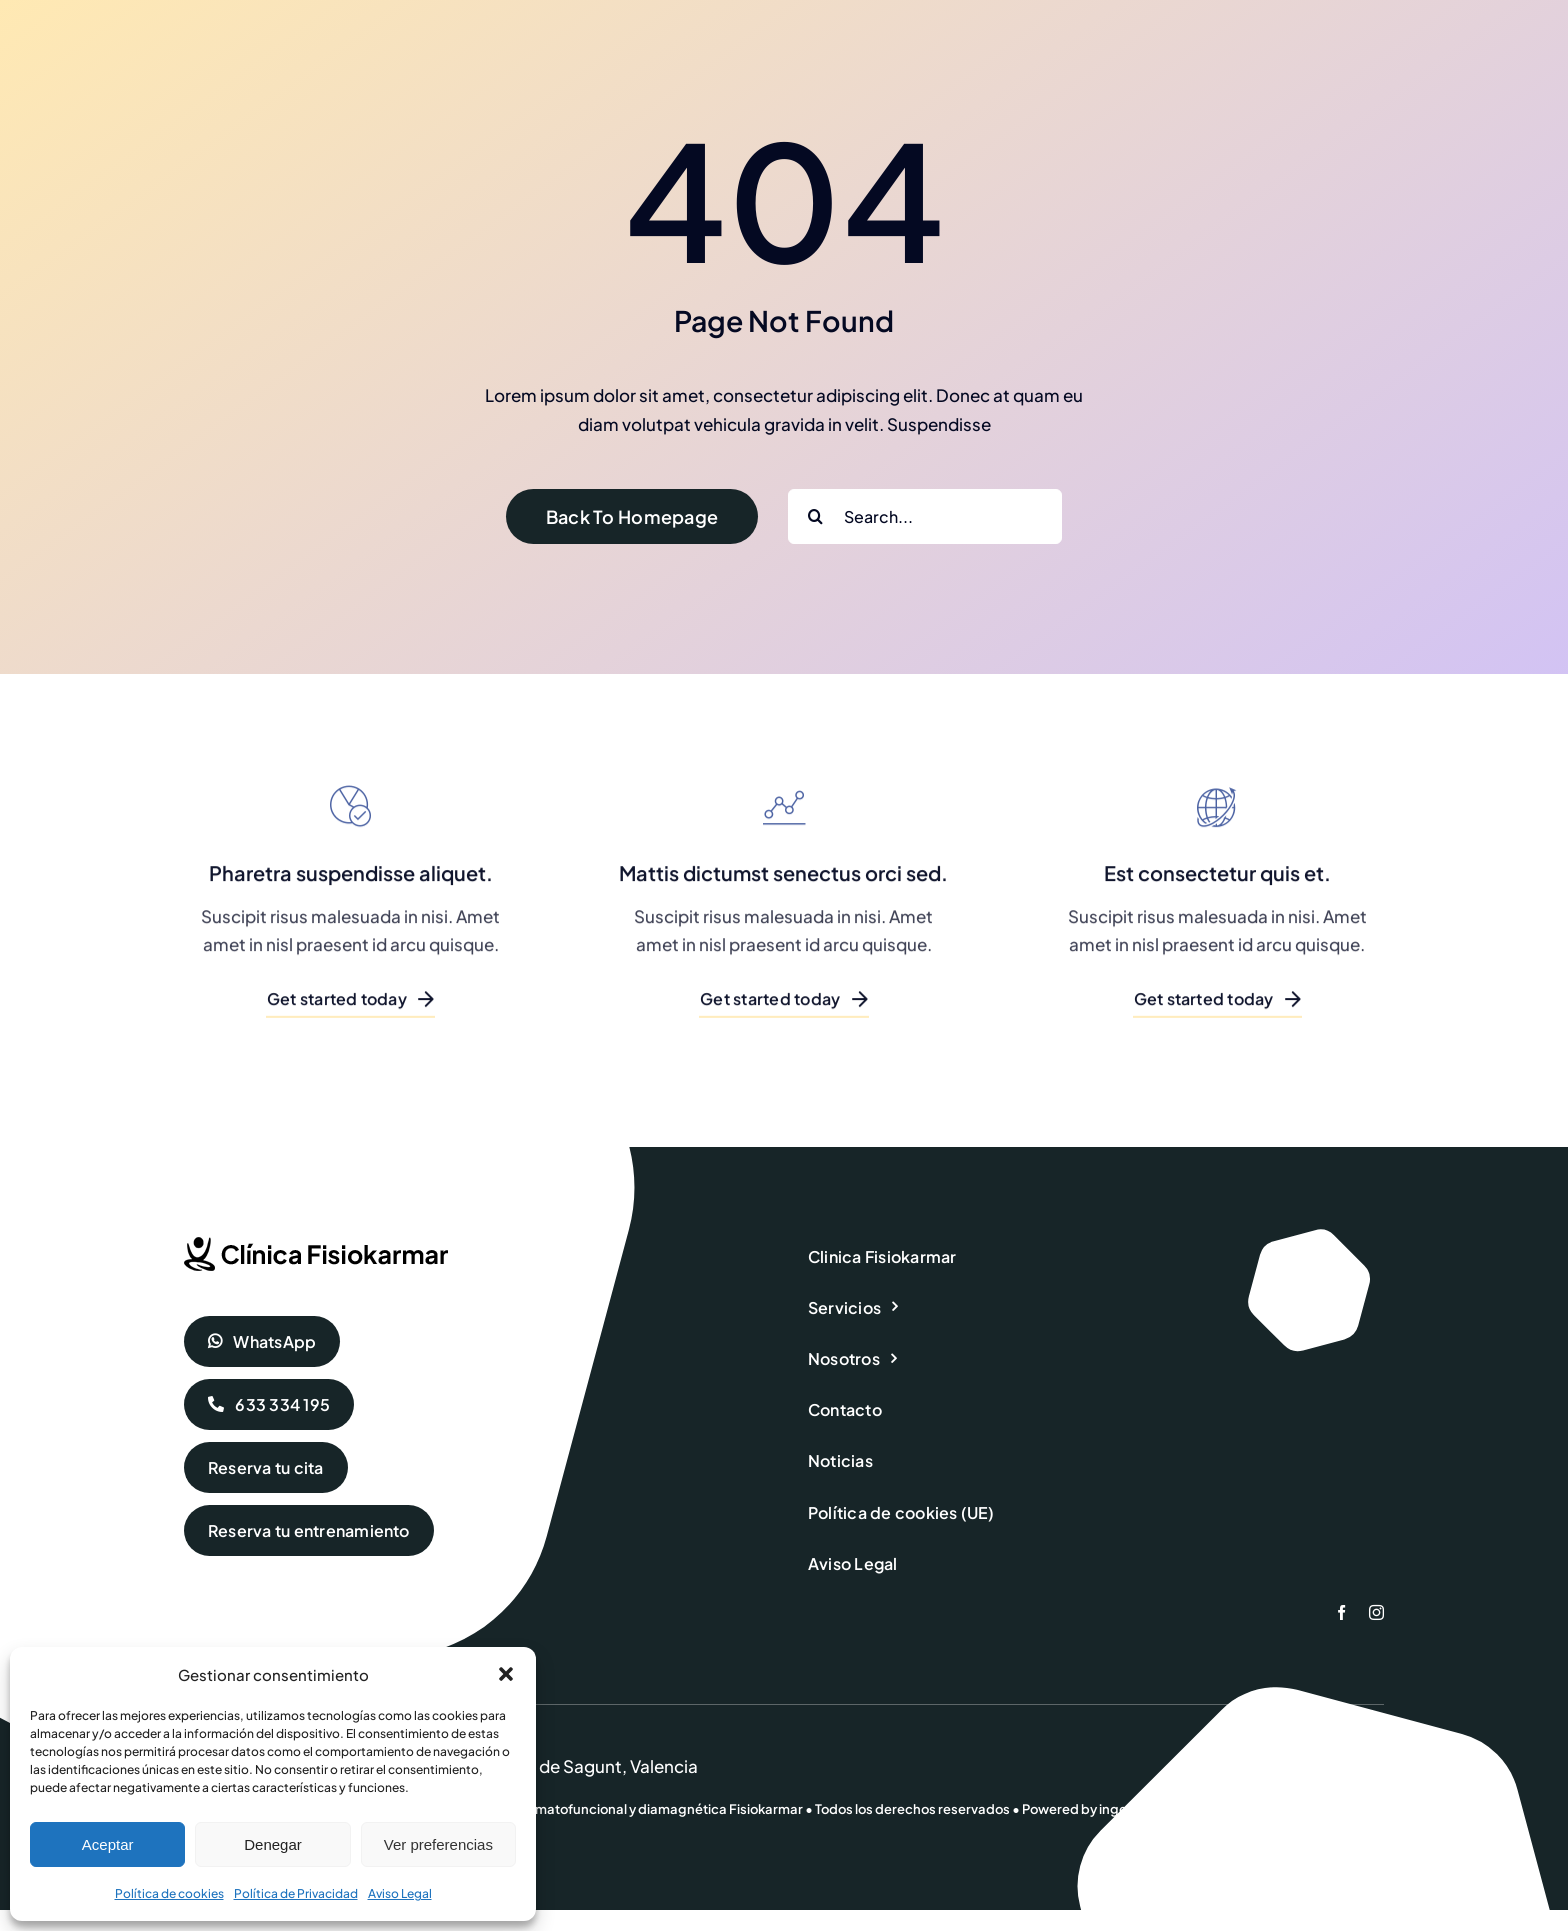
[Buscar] (815, 516)
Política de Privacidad (296, 1893)
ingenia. (1125, 1809)
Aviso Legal (400, 1893)
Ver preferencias (438, 1844)
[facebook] (1341, 1612)
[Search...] (925, 516)
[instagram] (1376, 1612)
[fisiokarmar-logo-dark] (316, 1245)
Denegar (273, 1844)
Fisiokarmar (766, 1809)
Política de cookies (169, 1893)
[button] (506, 1674)
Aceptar (108, 1844)
